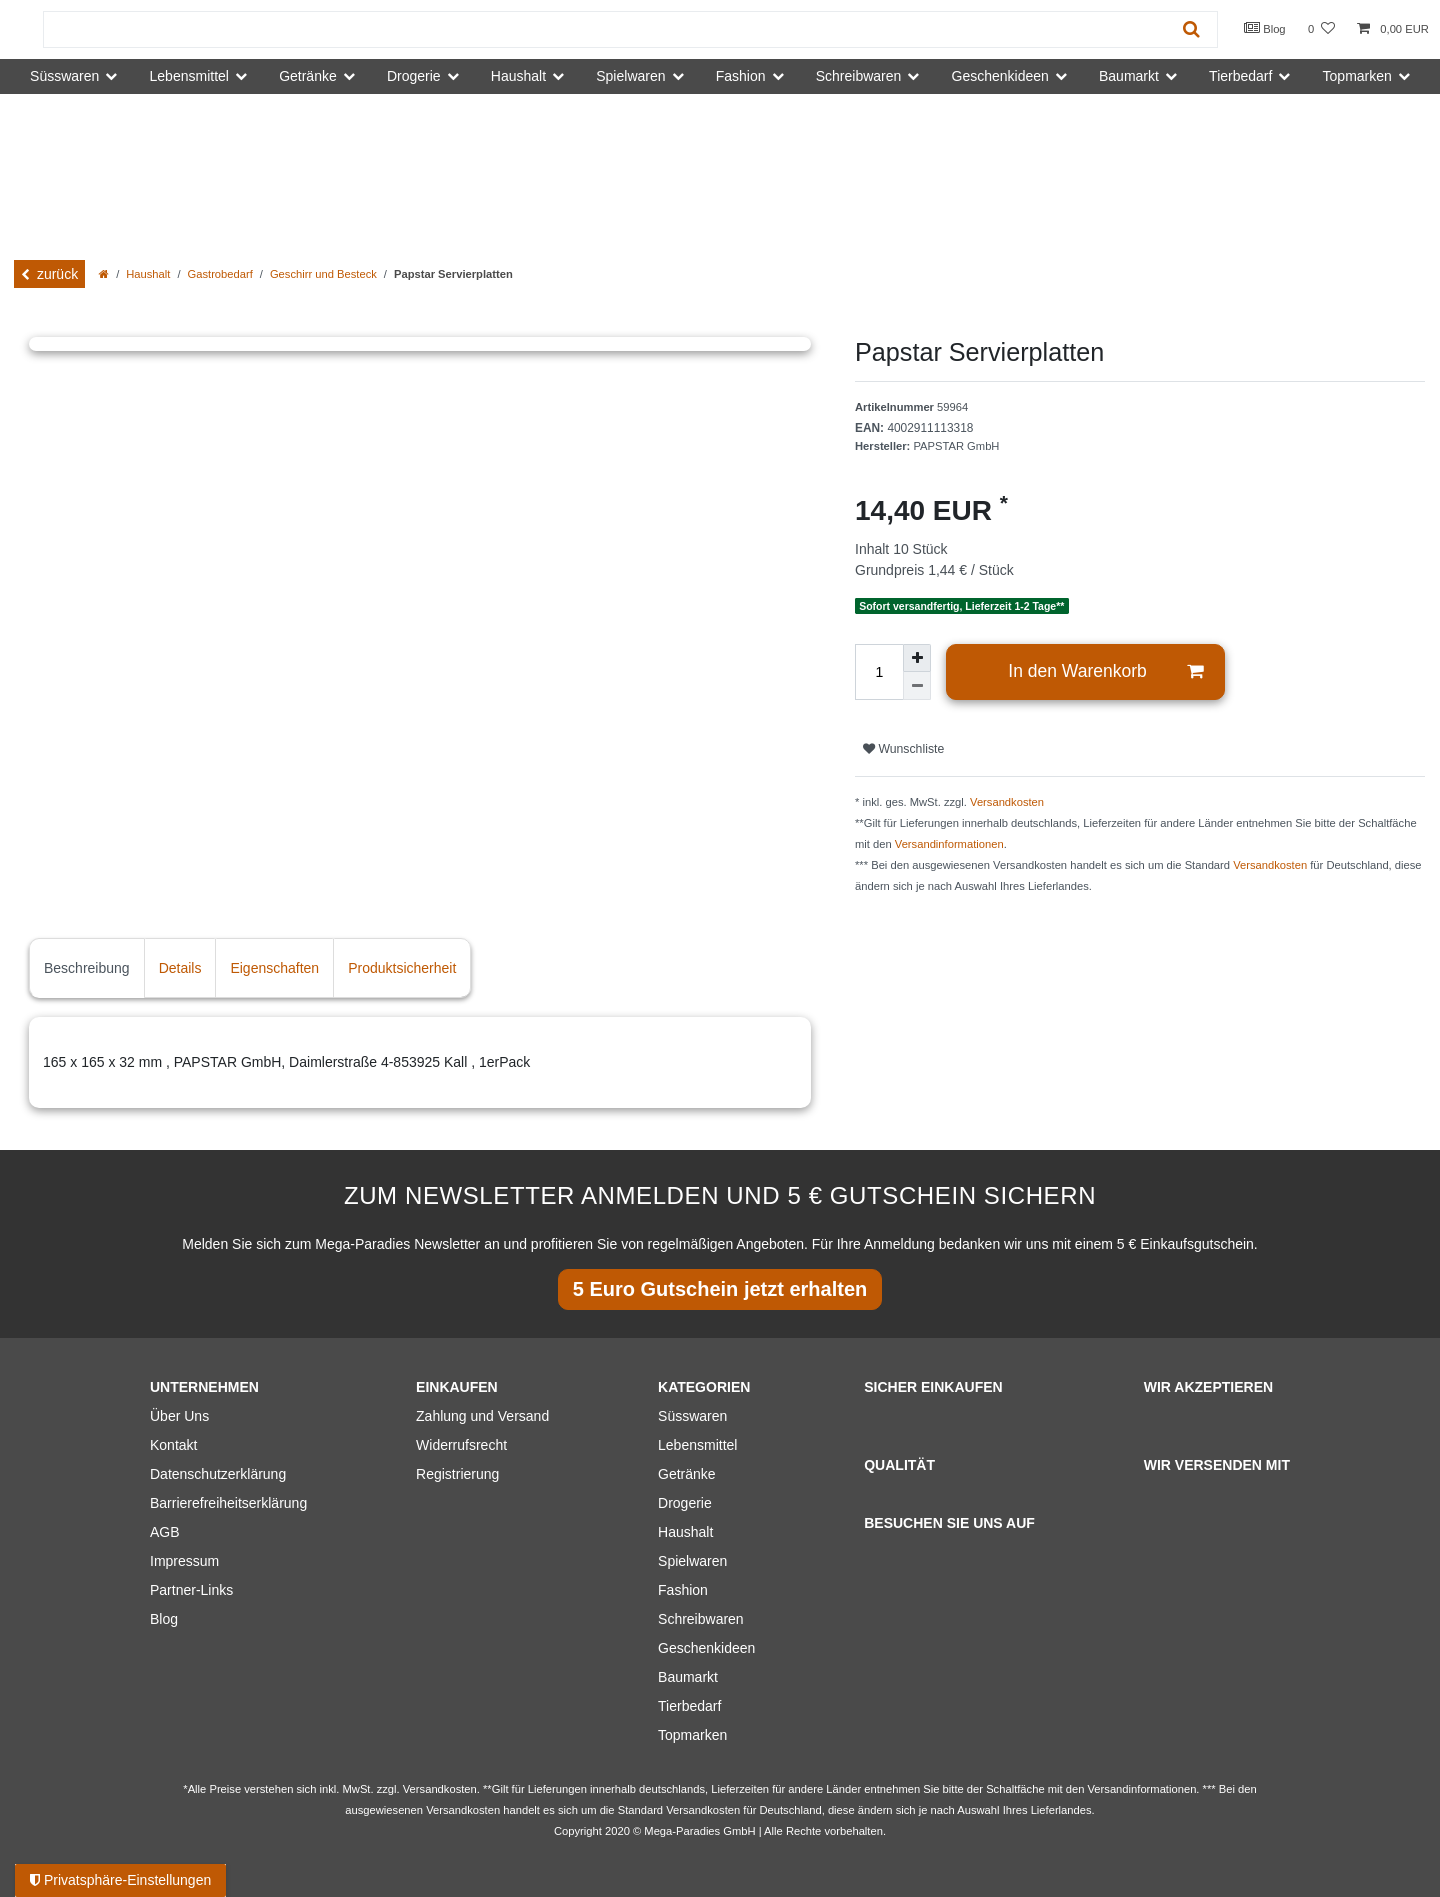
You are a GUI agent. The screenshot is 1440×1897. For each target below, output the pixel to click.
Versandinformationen (949, 844)
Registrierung (457, 1474)
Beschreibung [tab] (87, 968)
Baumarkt (688, 1677)
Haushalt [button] (518, 76)
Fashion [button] (741, 76)
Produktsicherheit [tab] (402, 968)
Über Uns (179, 1416)
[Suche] (1191, 29)
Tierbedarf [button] (1240, 76)
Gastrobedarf (220, 274)
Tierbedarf (689, 1706)
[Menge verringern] (917, 686)
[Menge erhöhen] (917, 658)
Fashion (683, 1590)
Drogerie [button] (414, 76)
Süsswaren (692, 1416)
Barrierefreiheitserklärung (228, 1503)
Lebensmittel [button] (189, 76)
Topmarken (692, 1735)
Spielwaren (692, 1561)
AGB (165, 1532)
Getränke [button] (308, 76)
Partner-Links (191, 1590)
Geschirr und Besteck (323, 274)
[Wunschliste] (1321, 29)
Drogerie (685, 1503)
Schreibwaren (701, 1619)
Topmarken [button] (1357, 76)
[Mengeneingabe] (879, 672)
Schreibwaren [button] (859, 76)
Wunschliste (903, 749)
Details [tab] (180, 968)
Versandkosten (1007, 802)
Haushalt (148, 274)
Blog (1265, 28)
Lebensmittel (697, 1445)
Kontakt (173, 1445)
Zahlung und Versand (482, 1416)
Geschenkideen (706, 1648)
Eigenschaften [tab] (274, 968)
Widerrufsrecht (461, 1445)
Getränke (687, 1474)
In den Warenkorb (1105, 671)
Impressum (184, 1561)
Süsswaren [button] (64, 76)
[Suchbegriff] (605, 29)
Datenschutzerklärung (218, 1474)
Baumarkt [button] (1129, 76)
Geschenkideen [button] (1000, 76)
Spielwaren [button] (630, 76)
